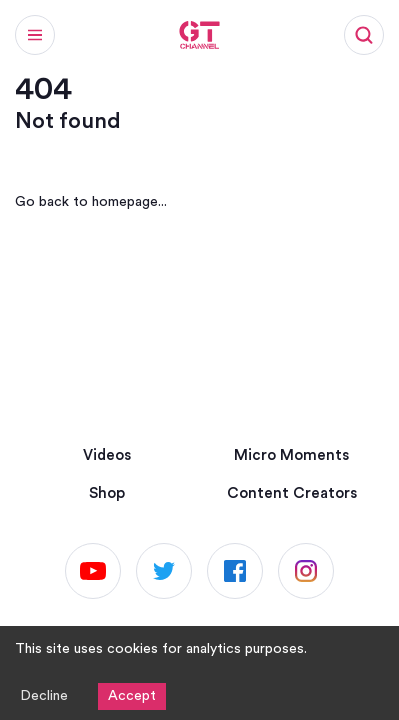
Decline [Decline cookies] (44, 696)
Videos (107, 455)
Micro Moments (291, 455)
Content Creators (292, 493)
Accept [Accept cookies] (132, 696)
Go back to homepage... (91, 202)
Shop (107, 493)
